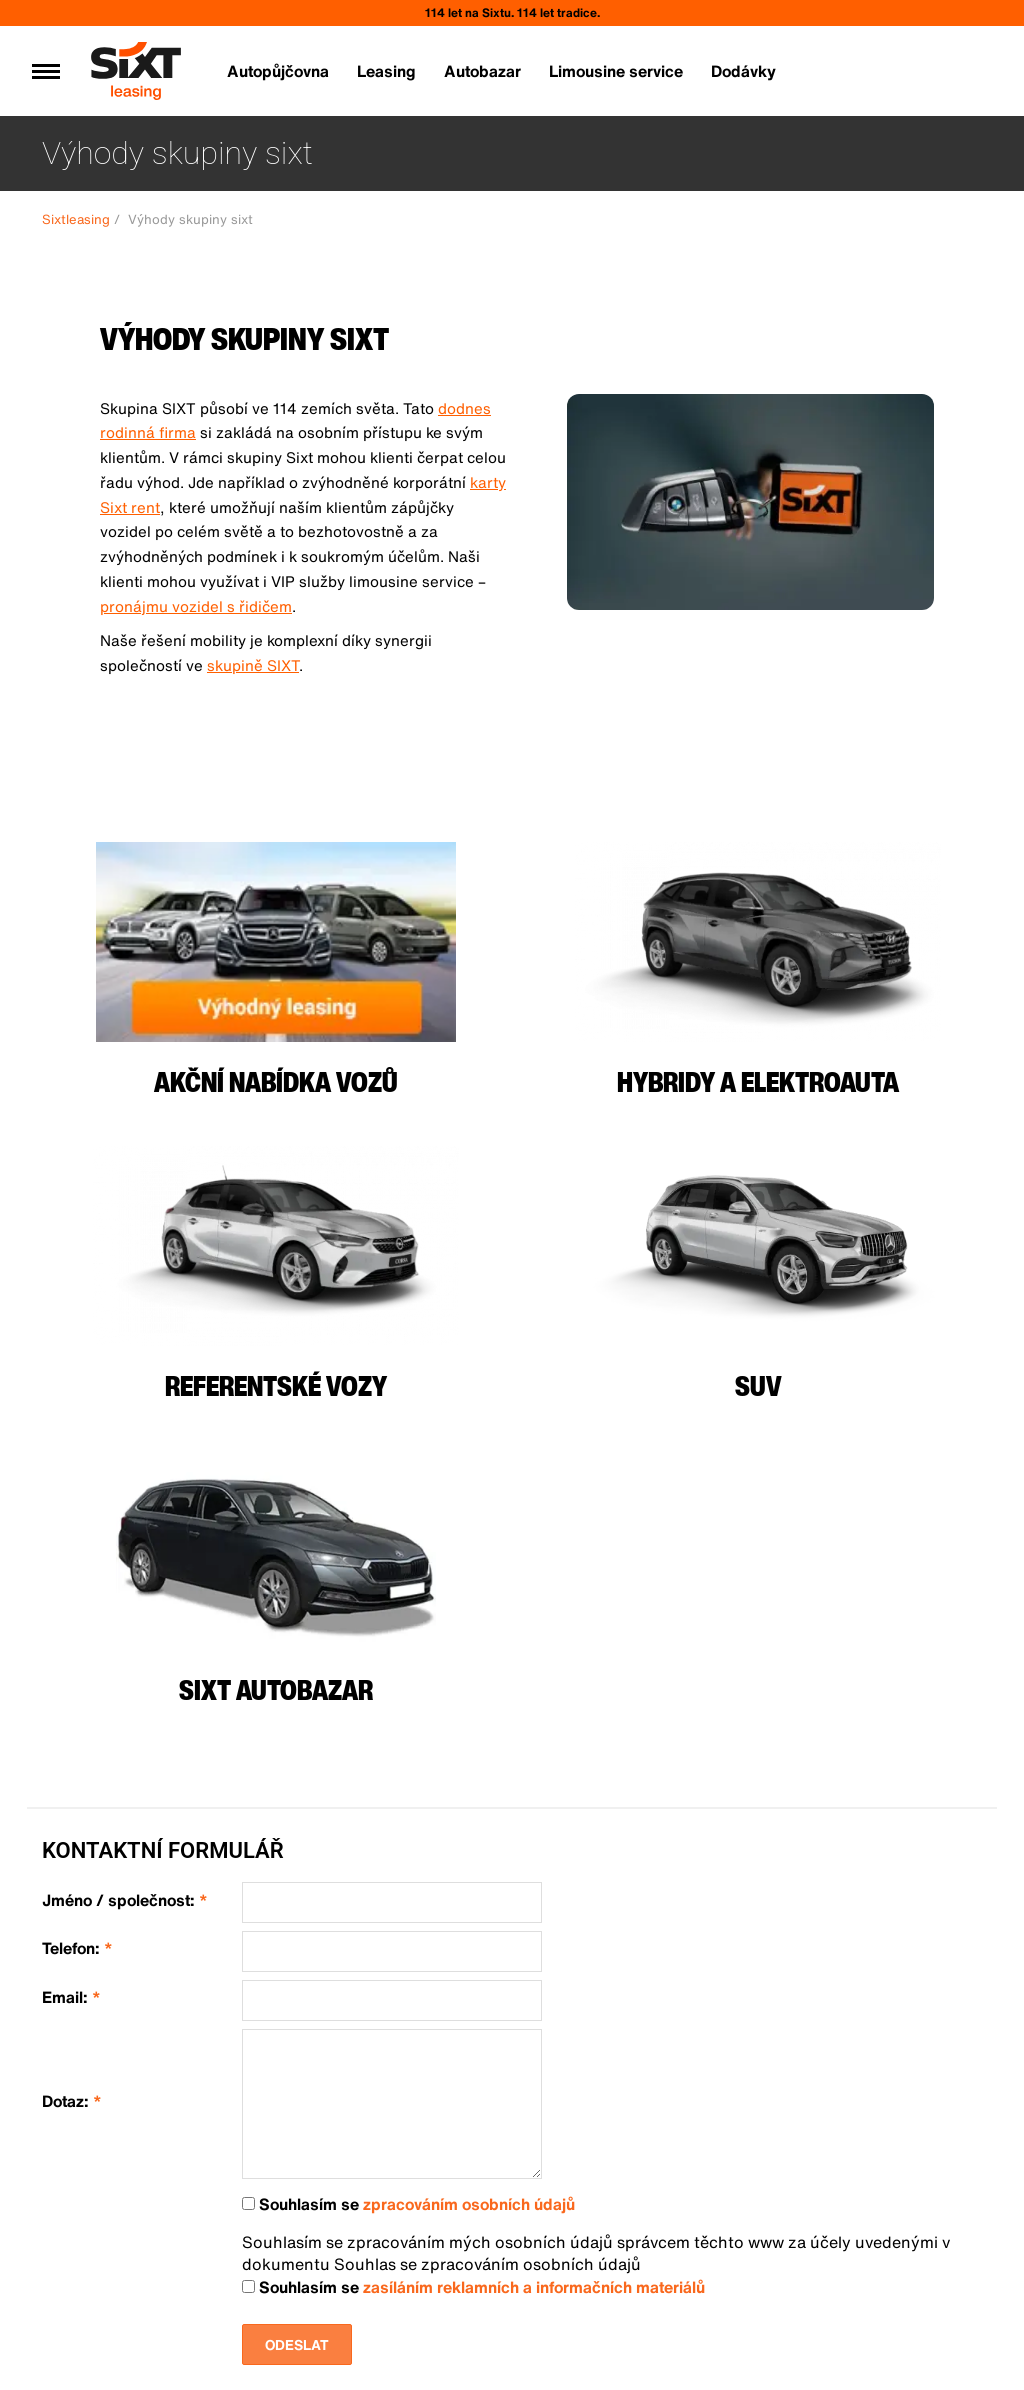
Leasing (386, 71)
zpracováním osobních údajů (469, 2204)
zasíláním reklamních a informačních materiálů (534, 2287)
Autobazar (482, 71)
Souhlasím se (408, 2204)
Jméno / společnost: (125, 1900)
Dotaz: (72, 2101)
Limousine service (616, 71)
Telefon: (77, 1948)
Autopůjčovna (278, 71)
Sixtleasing (76, 219)
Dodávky (743, 71)
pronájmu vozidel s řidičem (196, 606)
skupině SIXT (253, 665)
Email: (71, 1997)
